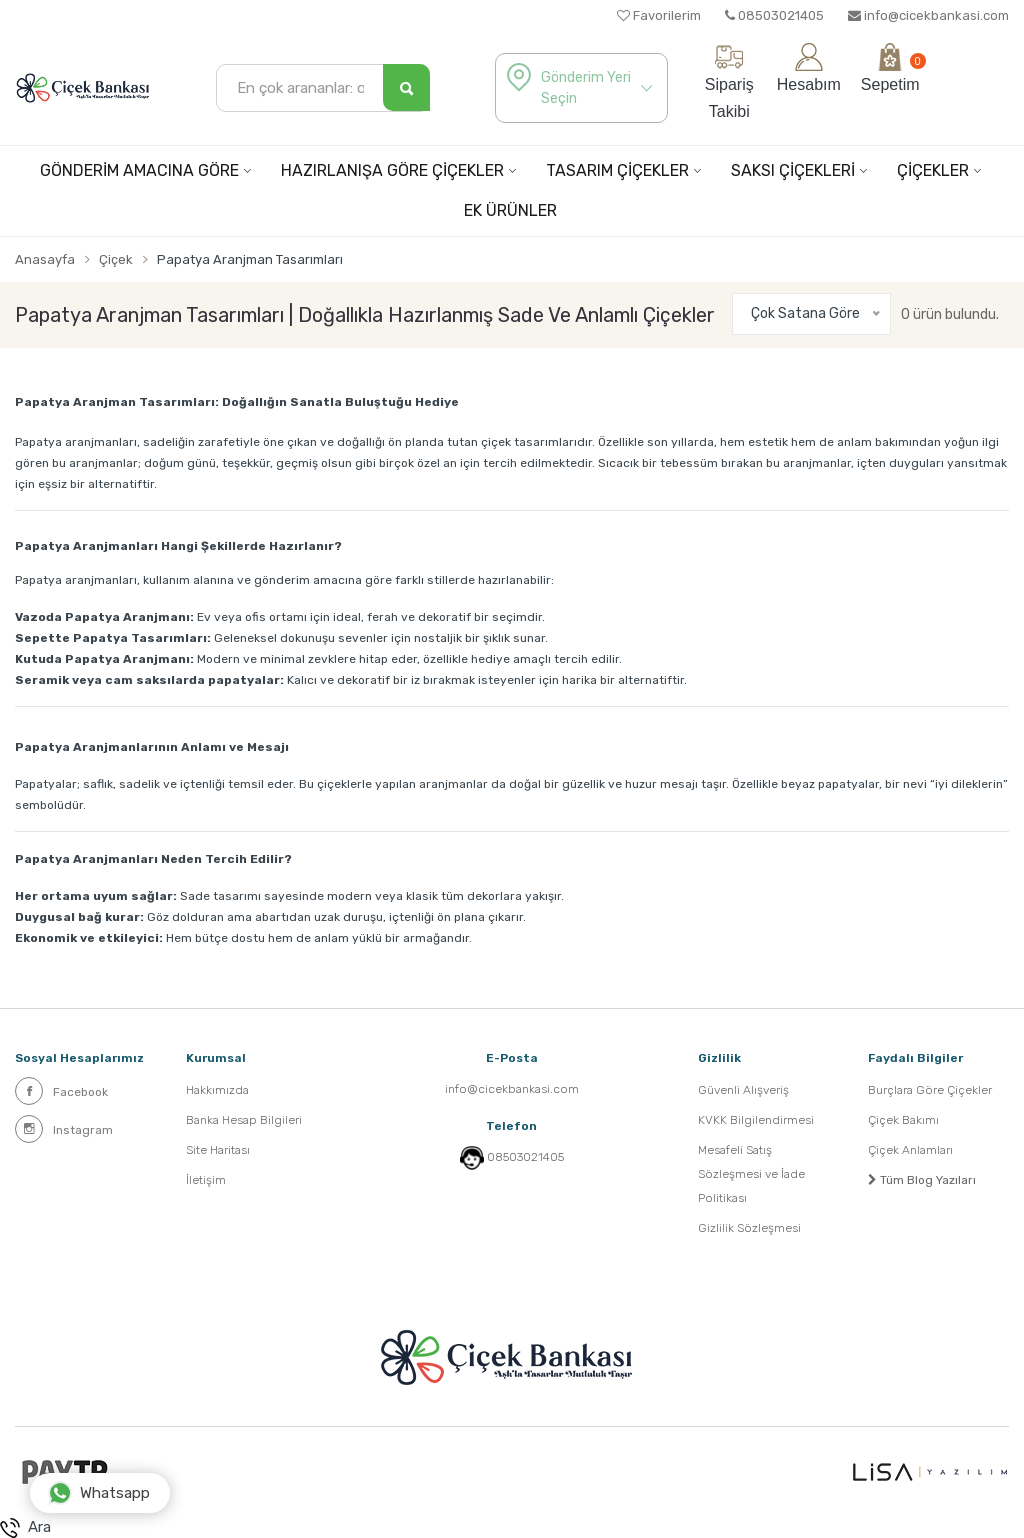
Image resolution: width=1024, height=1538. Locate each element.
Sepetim (890, 68)
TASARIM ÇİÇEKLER (617, 170)
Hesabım (809, 68)
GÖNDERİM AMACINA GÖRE (139, 170)
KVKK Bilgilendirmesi (756, 1120)
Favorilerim (659, 15)
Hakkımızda (217, 1090)
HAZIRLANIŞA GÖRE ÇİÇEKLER (392, 170)
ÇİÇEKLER (933, 170)
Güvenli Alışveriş (743, 1090)
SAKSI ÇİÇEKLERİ (793, 170)
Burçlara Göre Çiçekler (930, 1090)
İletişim (206, 1180)
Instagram (64, 1129)
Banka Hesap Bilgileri (244, 1120)
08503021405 (774, 15)
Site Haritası (218, 1150)
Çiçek (116, 259)
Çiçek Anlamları (910, 1150)
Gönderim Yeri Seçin (586, 88)
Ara (25, 1528)
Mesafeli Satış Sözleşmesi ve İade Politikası (751, 1174)
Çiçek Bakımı (903, 1120)
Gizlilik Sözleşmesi (749, 1228)
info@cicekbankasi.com (928, 15)
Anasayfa (45, 259)
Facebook (61, 1091)
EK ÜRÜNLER (510, 210)
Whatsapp (99, 1493)
